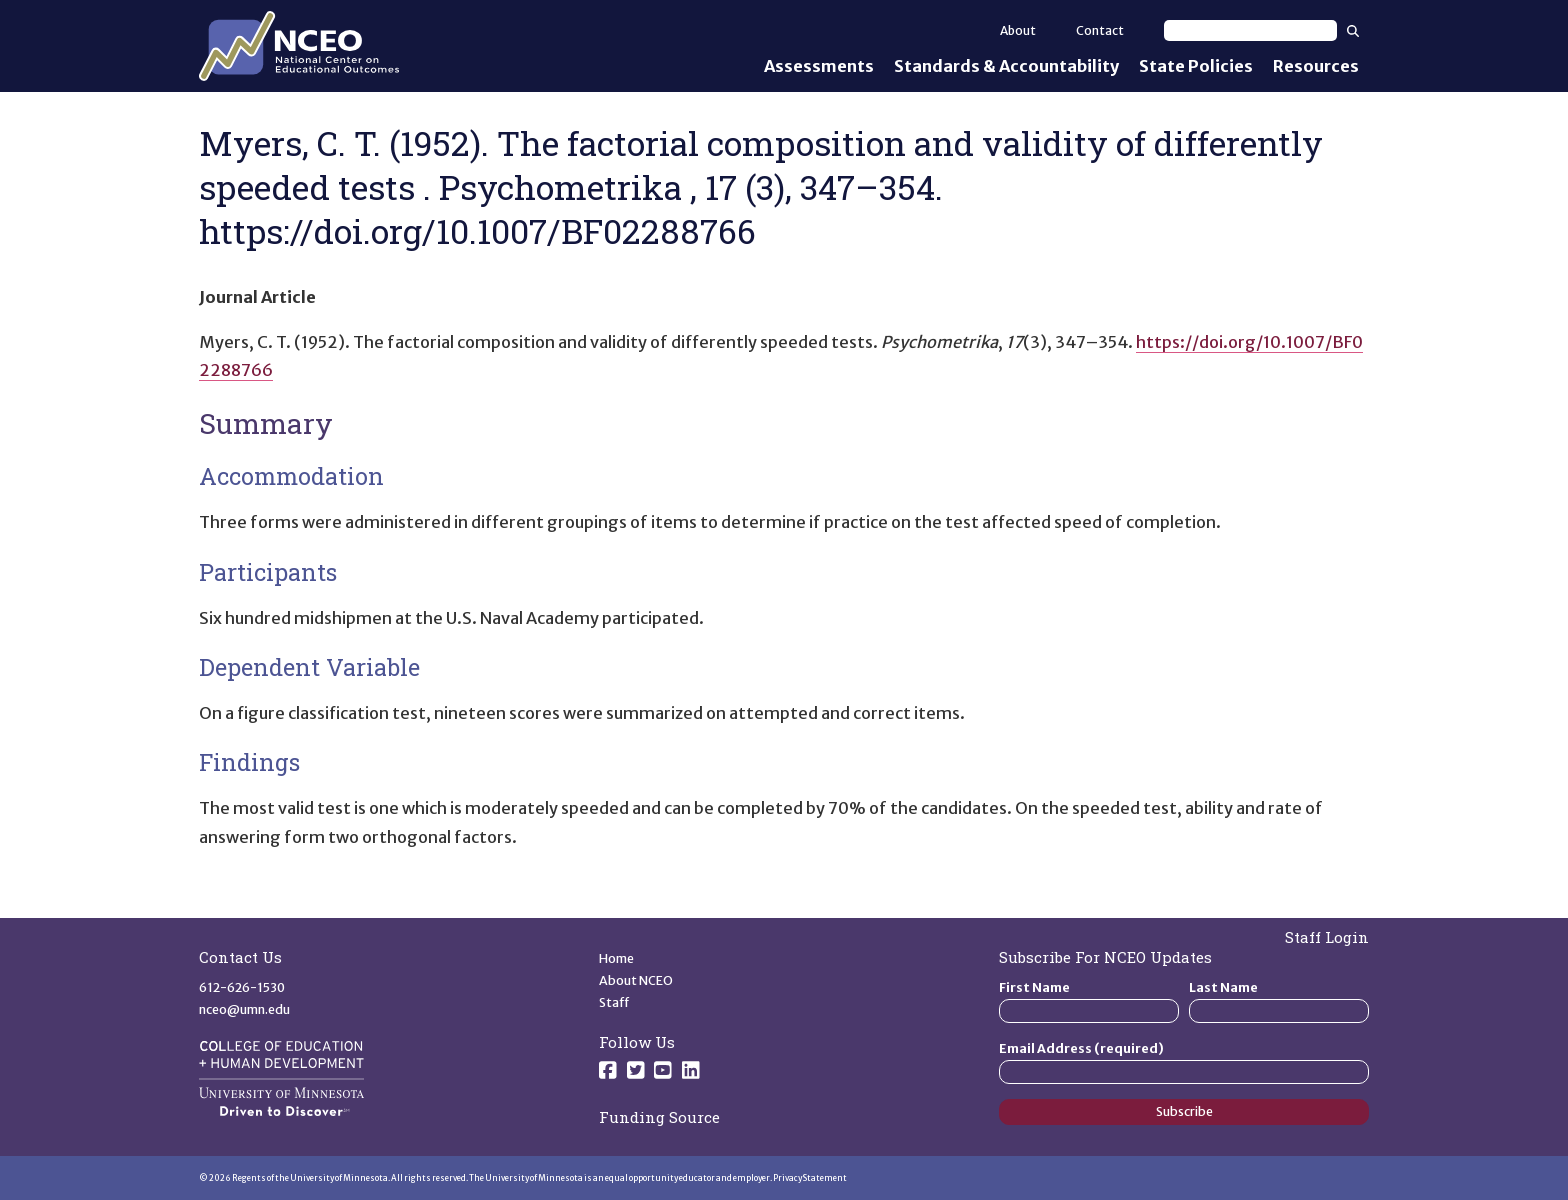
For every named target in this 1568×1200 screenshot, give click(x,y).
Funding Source (659, 1117)
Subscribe (1184, 1111)
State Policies (1196, 66)
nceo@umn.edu (244, 1009)
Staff (614, 1002)
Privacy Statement (810, 1178)
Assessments (819, 66)
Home (616, 958)
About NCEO (636, 980)
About (1018, 30)
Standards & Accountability (1006, 66)
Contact (1100, 30)
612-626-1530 (242, 987)
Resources (1316, 66)
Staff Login (1327, 937)
